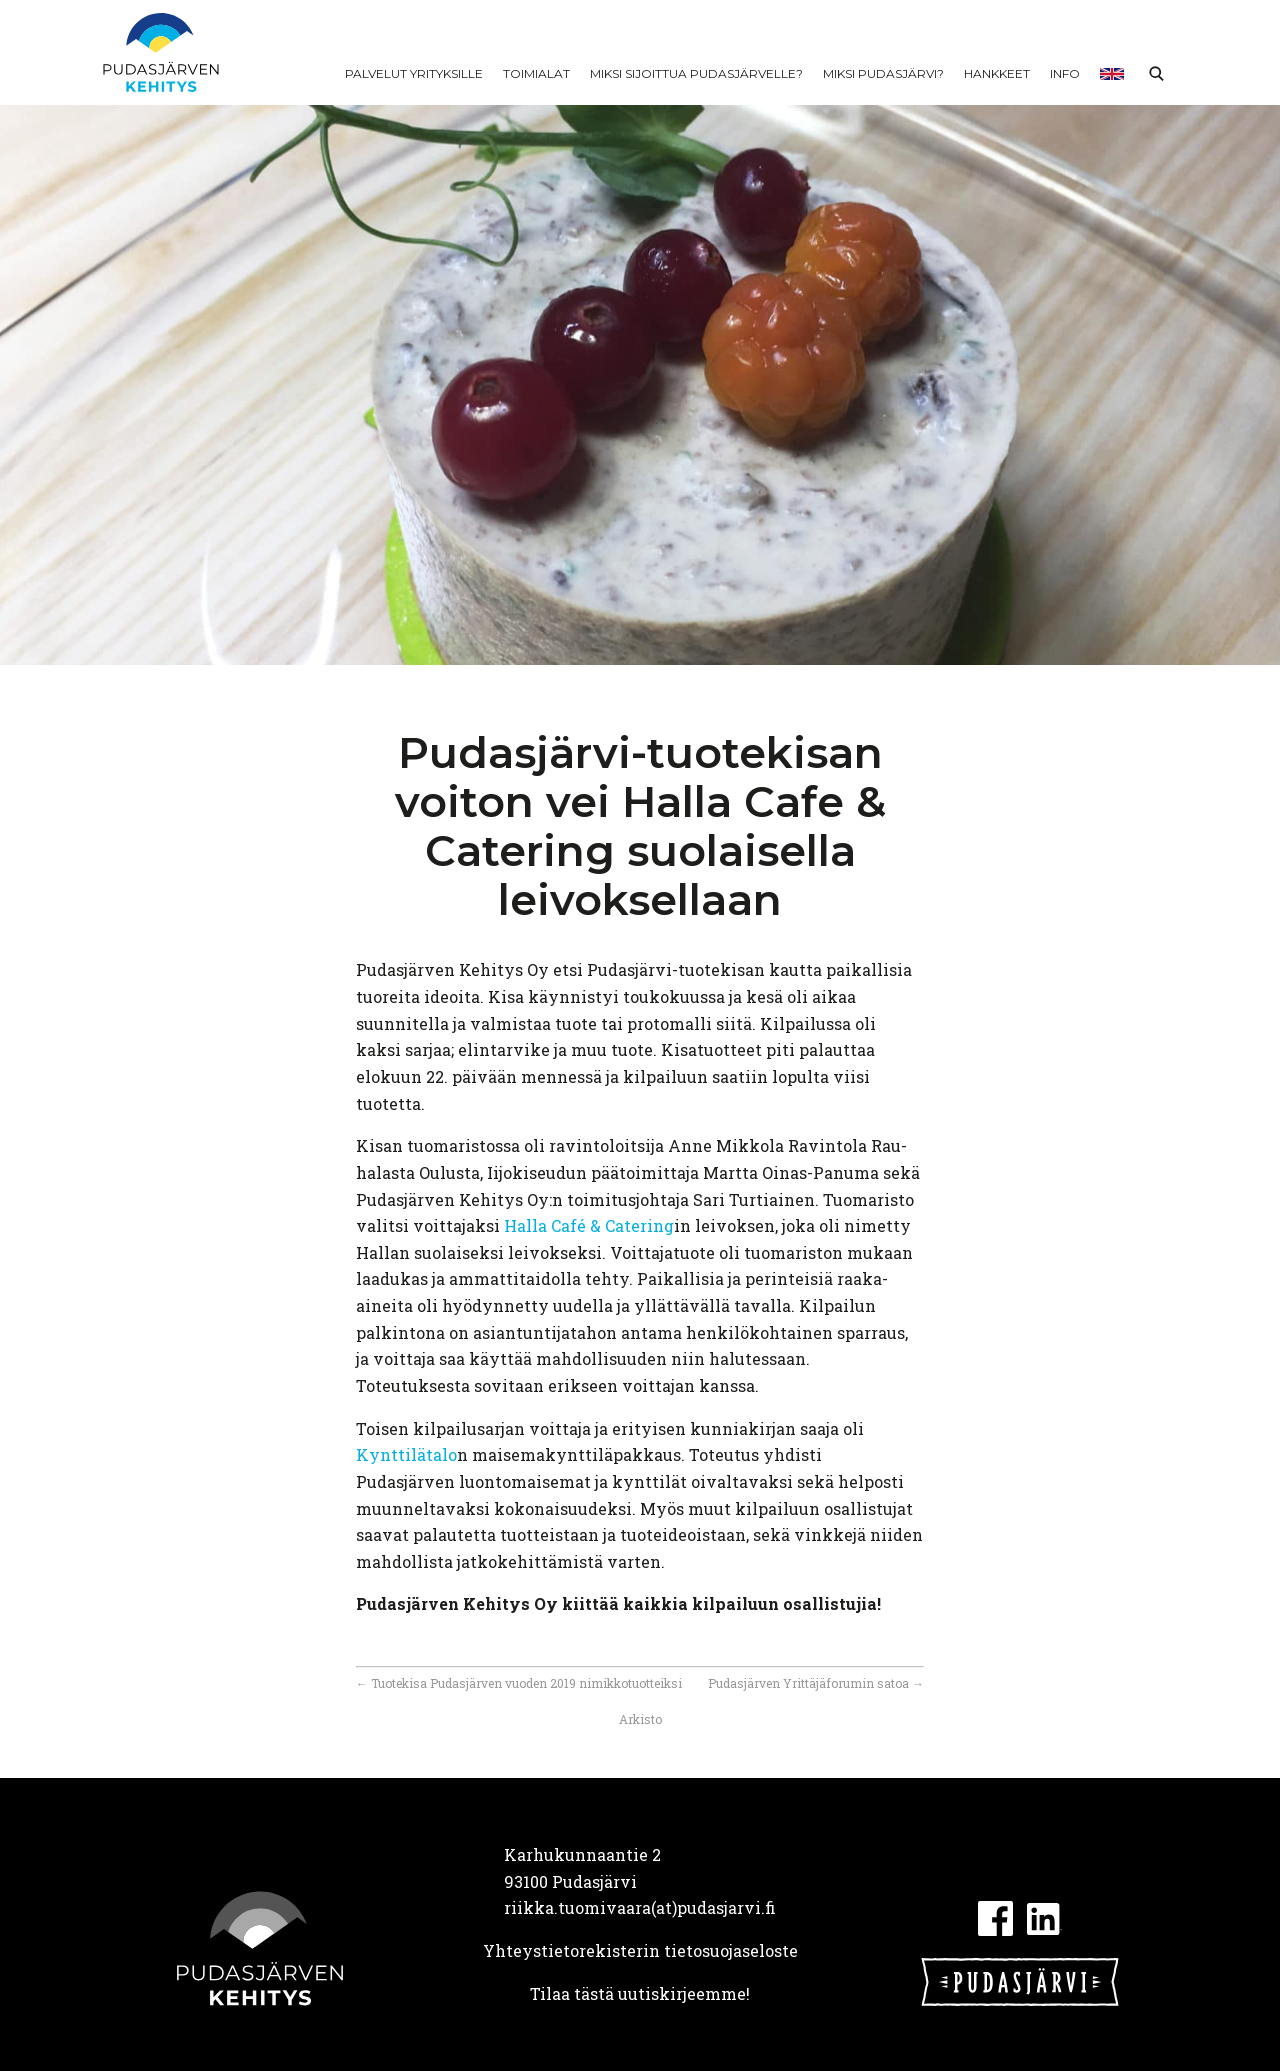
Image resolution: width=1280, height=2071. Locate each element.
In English (1112, 74)
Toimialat (536, 73)
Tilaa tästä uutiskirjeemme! (640, 1993)
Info (1065, 73)
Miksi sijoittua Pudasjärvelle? (696, 73)
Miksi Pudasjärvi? (883, 73)
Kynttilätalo (406, 1454)
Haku (1156, 74)
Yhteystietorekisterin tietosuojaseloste (640, 1950)
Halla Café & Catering (589, 1225)
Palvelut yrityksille (414, 73)
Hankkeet (997, 73)
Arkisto (640, 1719)
